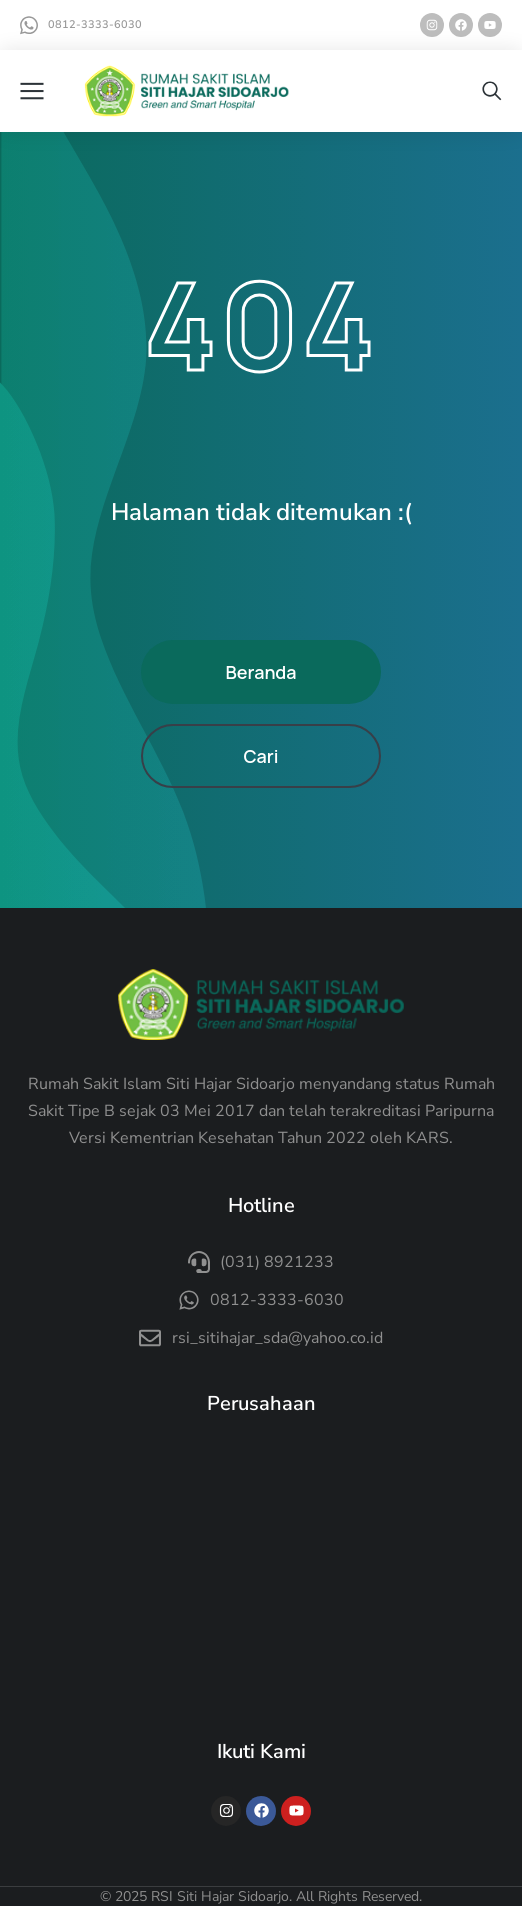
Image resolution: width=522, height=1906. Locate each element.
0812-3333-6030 (95, 24)
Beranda (260, 672)
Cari (260, 756)
